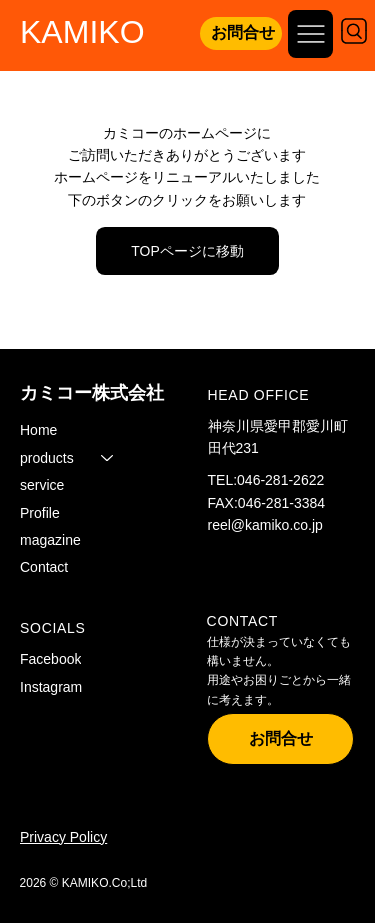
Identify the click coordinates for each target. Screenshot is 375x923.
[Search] (354, 31)
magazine (50, 540)
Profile (40, 513)
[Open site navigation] (310, 34)
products (47, 458)
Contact (44, 567)
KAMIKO (82, 32)
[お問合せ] (241, 33)
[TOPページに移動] (187, 251)
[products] (108, 458)
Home (38, 430)
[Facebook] (71, 660)
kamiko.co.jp (284, 525)
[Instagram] (71, 688)
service (42, 485)
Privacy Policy (63, 837)
